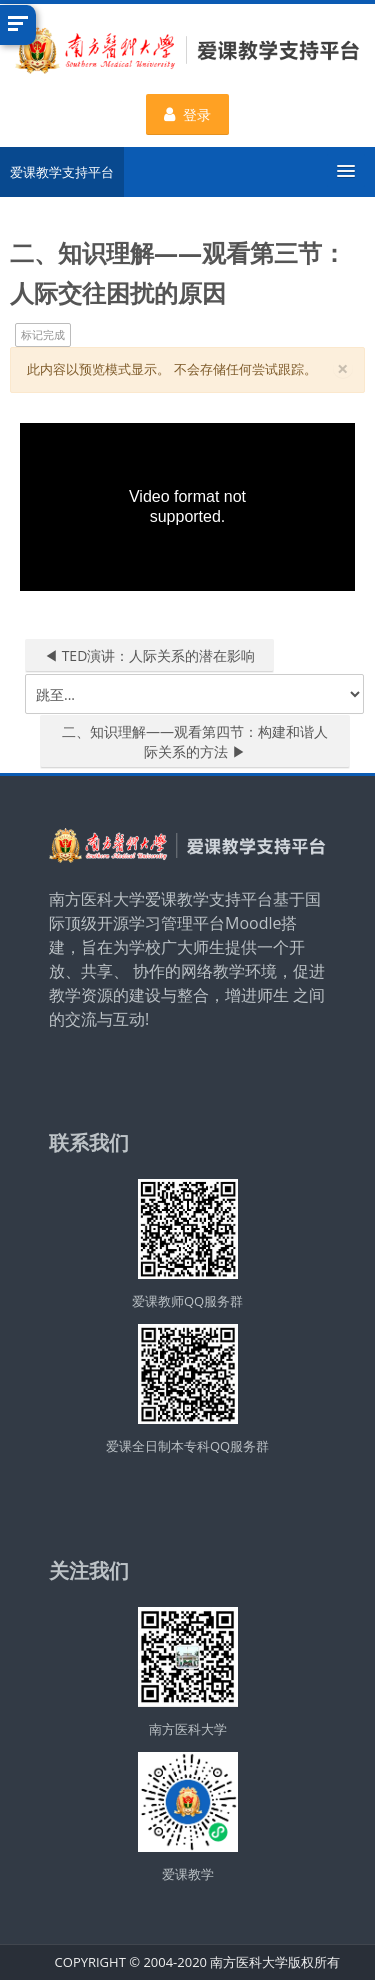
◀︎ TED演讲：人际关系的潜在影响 (149, 655)
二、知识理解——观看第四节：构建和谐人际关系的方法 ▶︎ (195, 741)
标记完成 (43, 334)
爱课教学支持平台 (62, 172)
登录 (187, 114)
